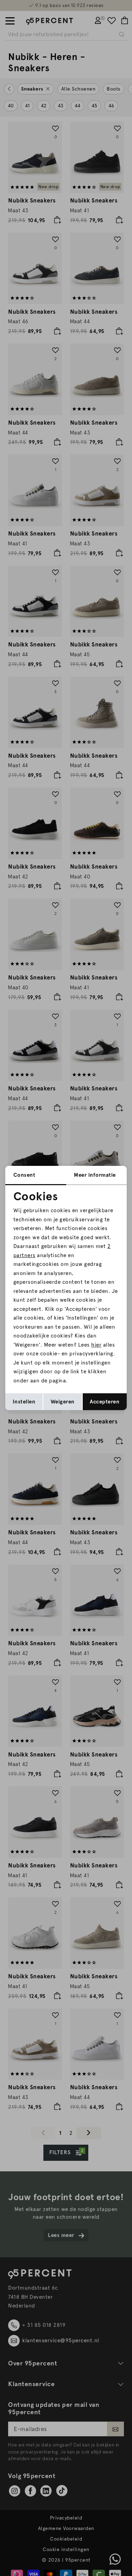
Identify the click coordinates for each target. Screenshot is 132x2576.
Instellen (24, 1402)
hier (96, 1345)
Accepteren (104, 1402)
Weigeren (63, 1402)
